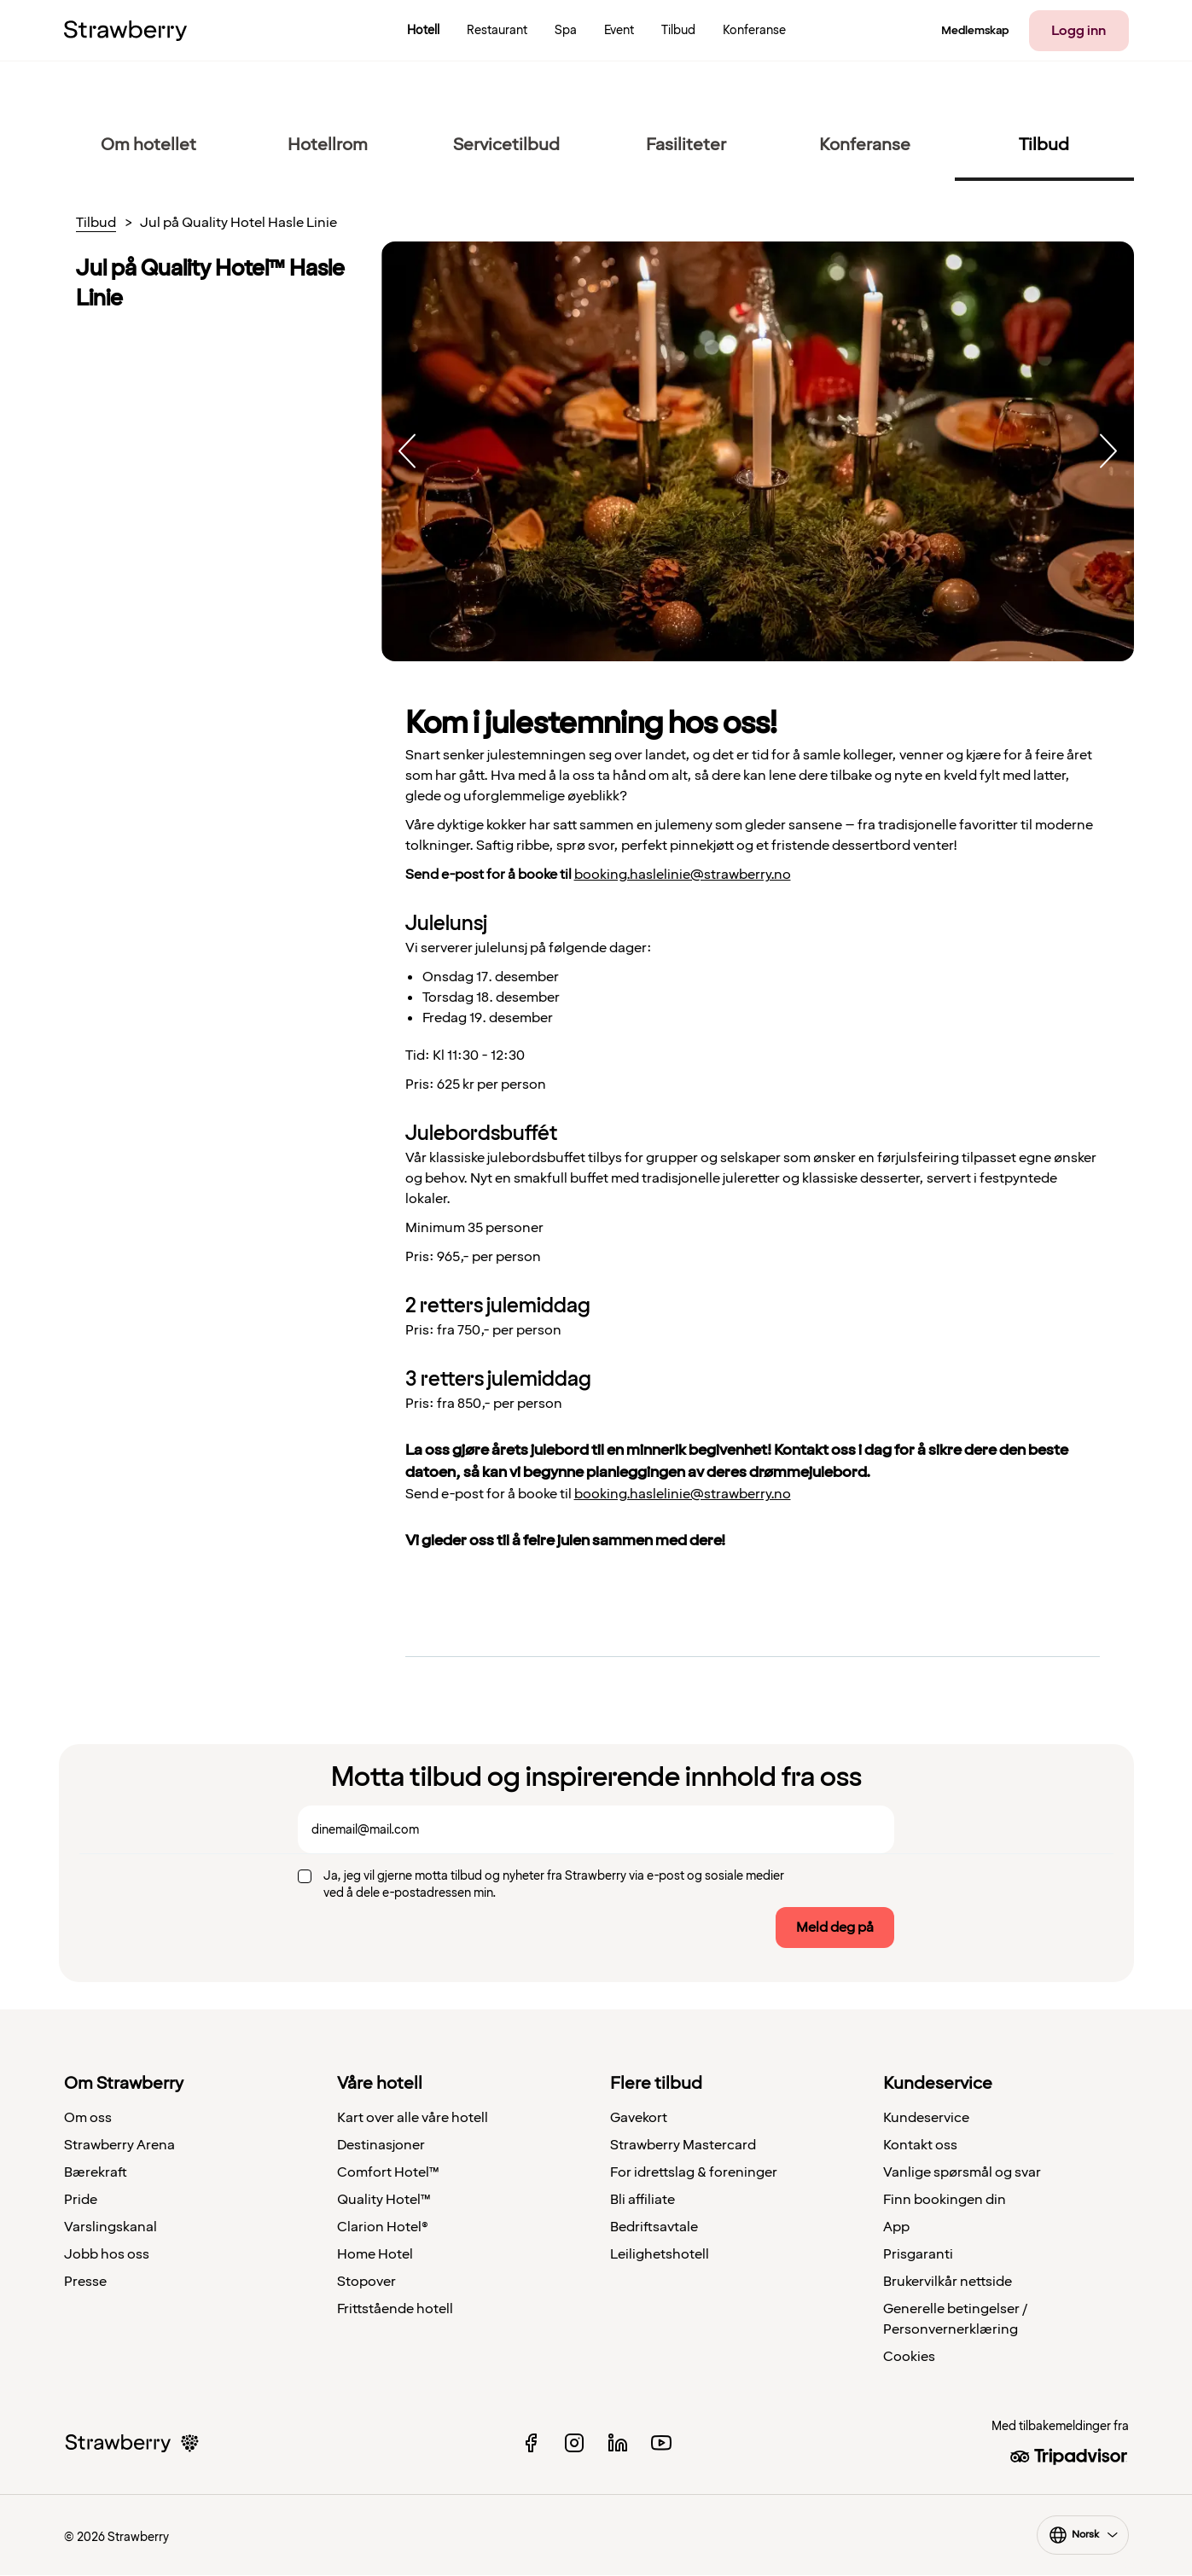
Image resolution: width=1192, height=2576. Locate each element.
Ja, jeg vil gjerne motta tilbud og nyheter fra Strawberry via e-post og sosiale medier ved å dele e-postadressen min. (553, 1884)
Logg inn (1078, 30)
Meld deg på (835, 1927)
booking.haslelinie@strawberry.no (682, 874)
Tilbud (96, 223)
